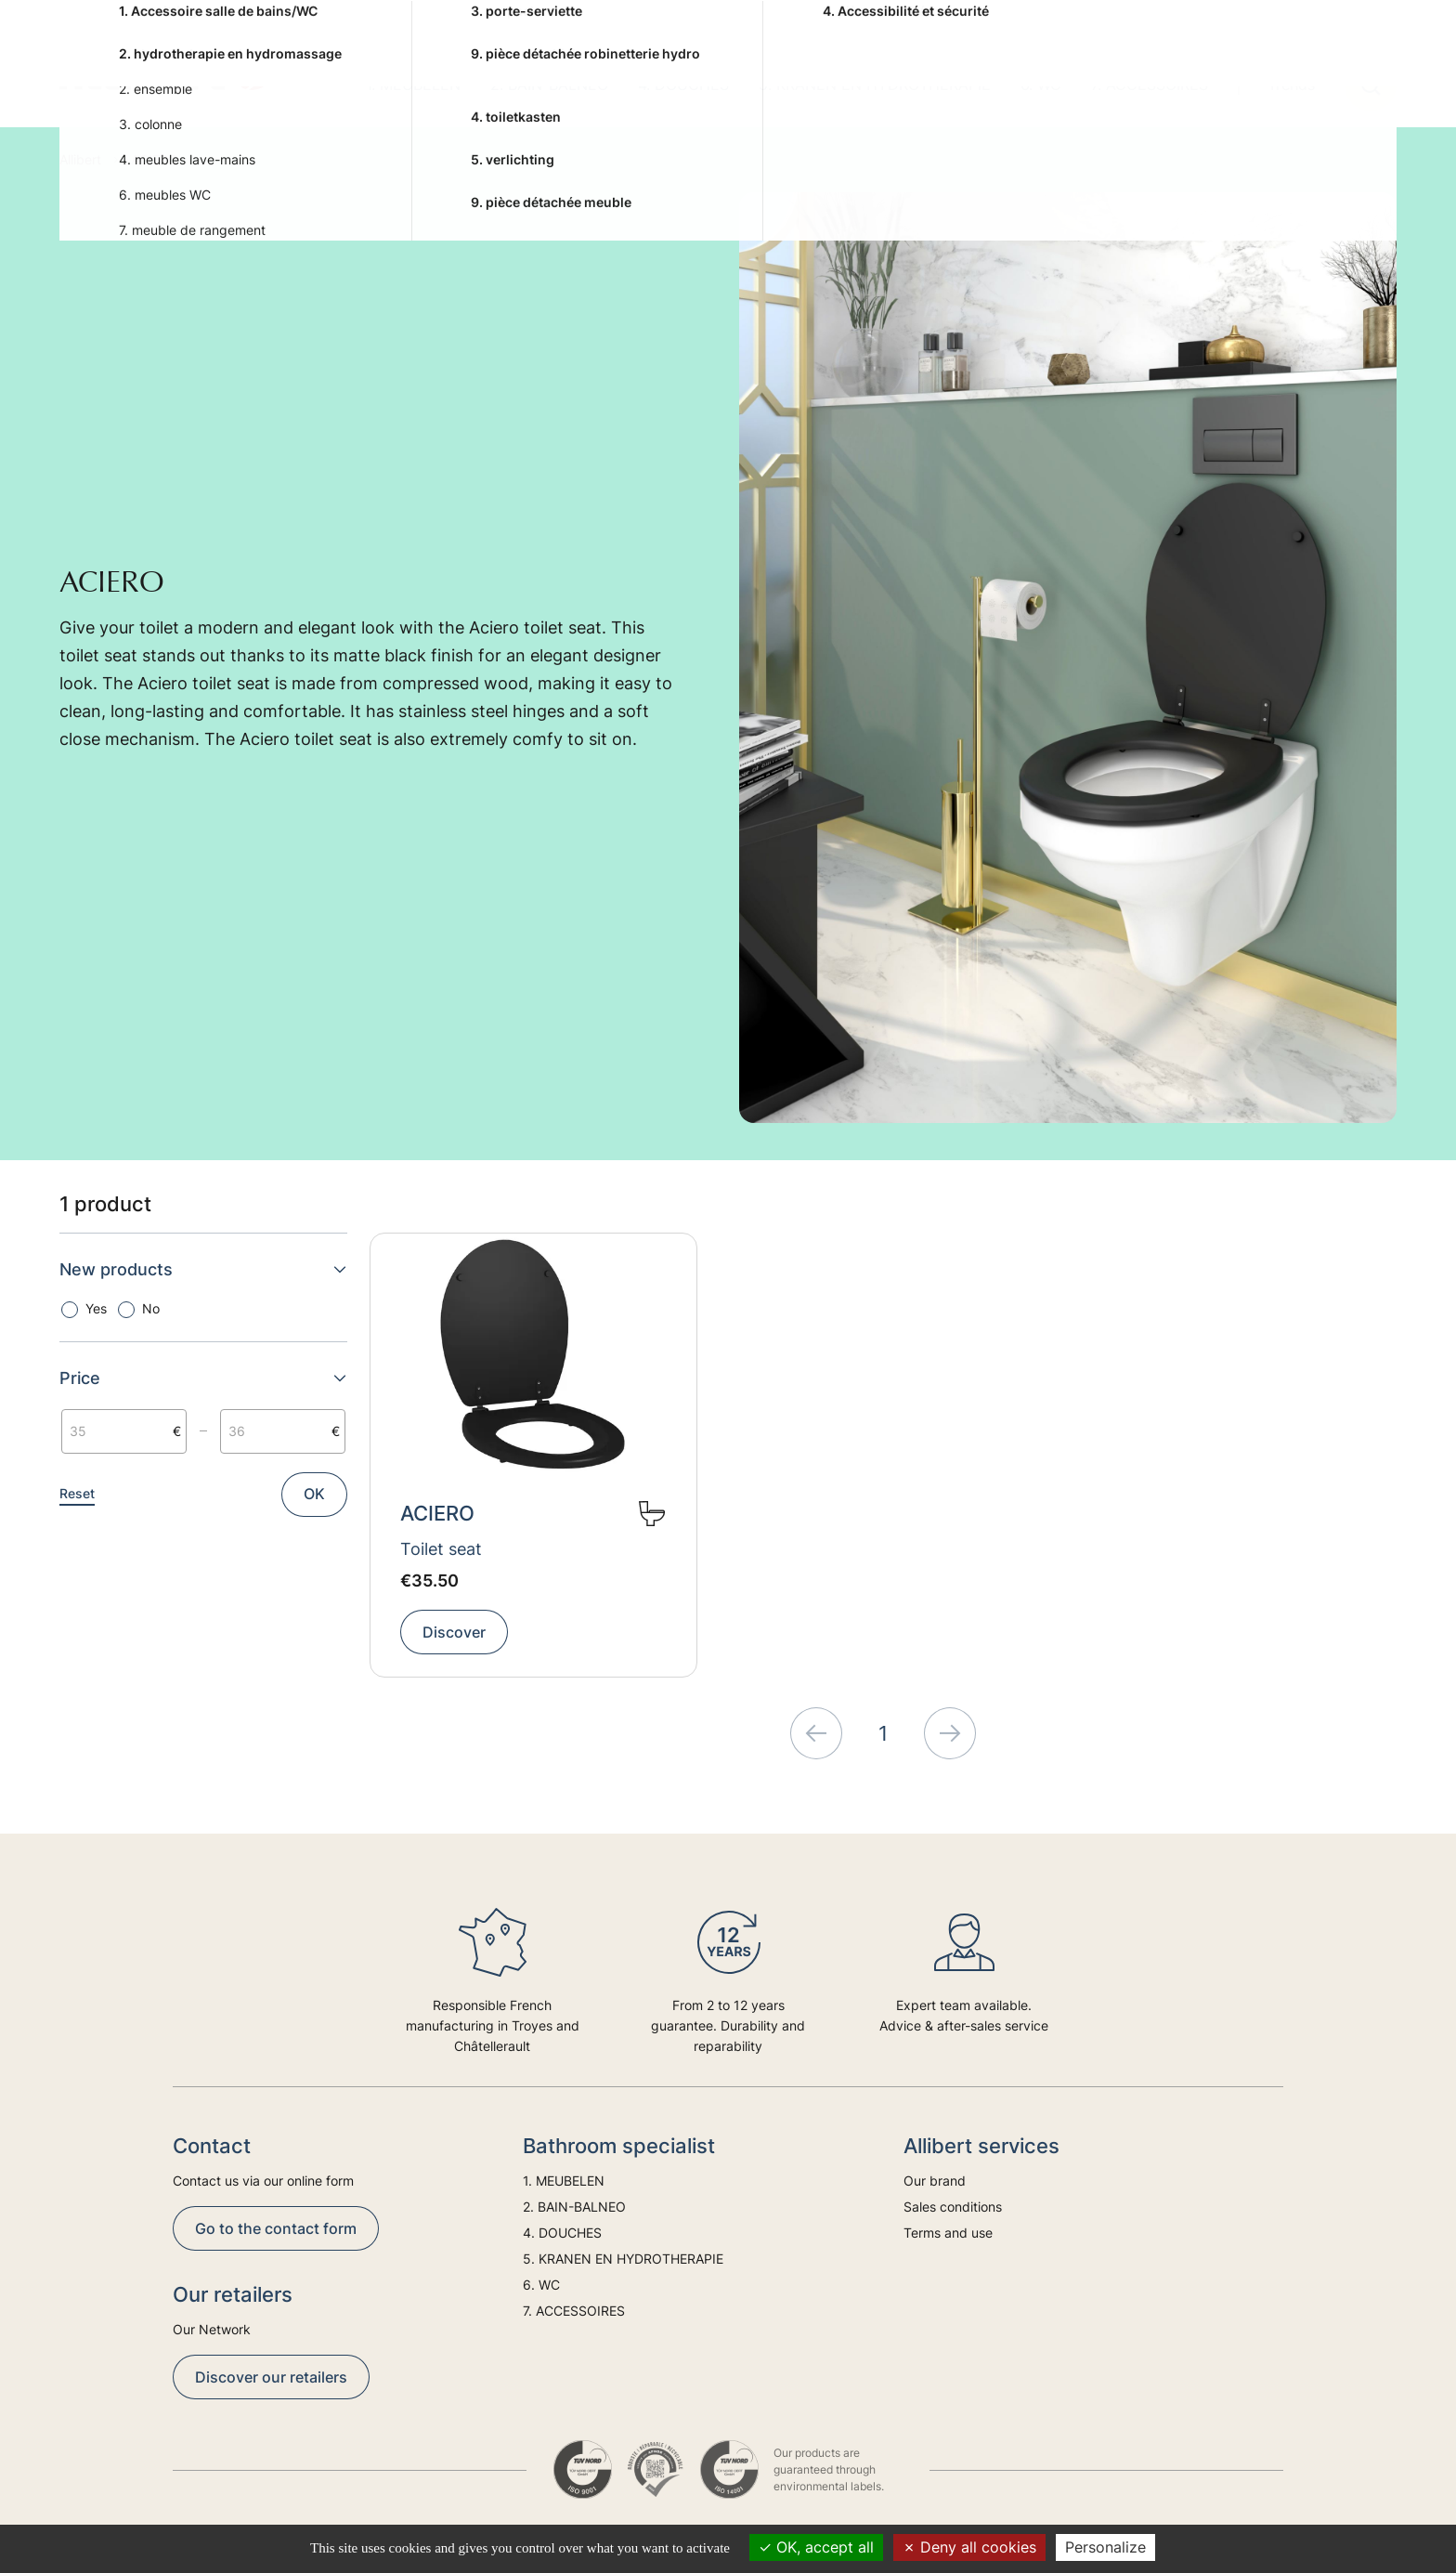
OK (314, 1493)
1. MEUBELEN (413, 84)
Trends (1291, 84)
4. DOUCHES (683, 84)
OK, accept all (816, 2547)
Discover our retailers (271, 2377)
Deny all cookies (969, 2547)
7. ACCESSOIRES (1149, 84)
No (151, 1308)
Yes (96, 1308)
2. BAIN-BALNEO (549, 84)
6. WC (1040, 84)
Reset (77, 1493)
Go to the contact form (276, 2228)
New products (203, 1269)
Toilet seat (441, 1549)
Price (203, 1378)
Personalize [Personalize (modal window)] (1105, 2547)
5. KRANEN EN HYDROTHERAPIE (875, 84)
